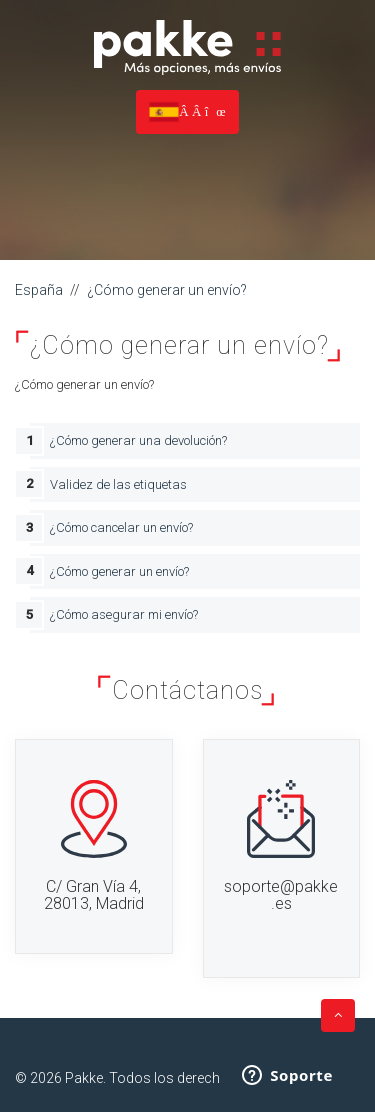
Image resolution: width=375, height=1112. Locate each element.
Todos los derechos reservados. (212, 1078)
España (39, 290)
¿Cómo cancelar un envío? (121, 527)
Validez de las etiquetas (118, 484)
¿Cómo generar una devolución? (138, 440)
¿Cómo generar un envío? (167, 290)
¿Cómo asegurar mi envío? (124, 614)
